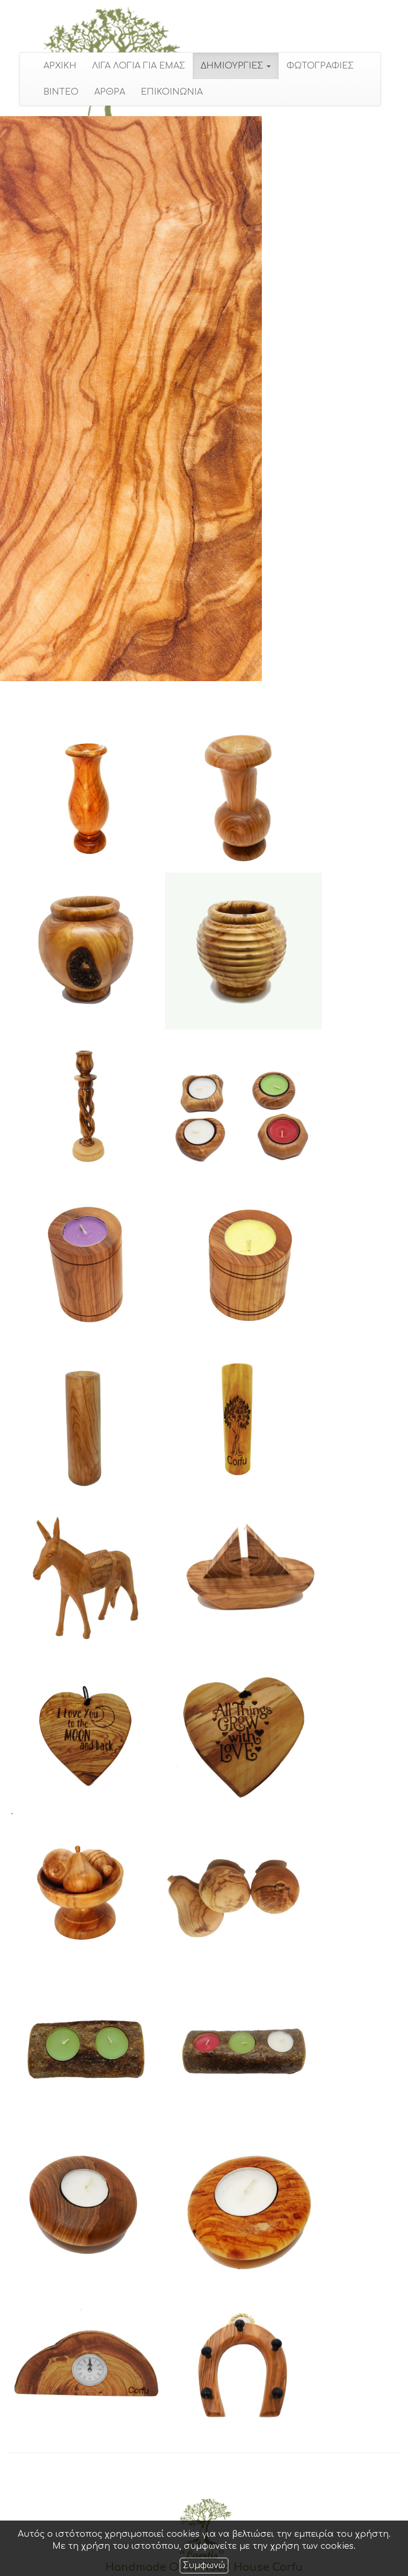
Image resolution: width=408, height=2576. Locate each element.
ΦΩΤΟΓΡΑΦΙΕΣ (315, 66)
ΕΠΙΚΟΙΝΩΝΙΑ (168, 92)
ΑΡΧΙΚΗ (55, 66)
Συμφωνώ (204, 2565)
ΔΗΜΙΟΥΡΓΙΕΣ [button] (231, 66)
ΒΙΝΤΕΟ (56, 92)
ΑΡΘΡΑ (105, 92)
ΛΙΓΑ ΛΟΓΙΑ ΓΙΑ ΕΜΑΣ (134, 66)
